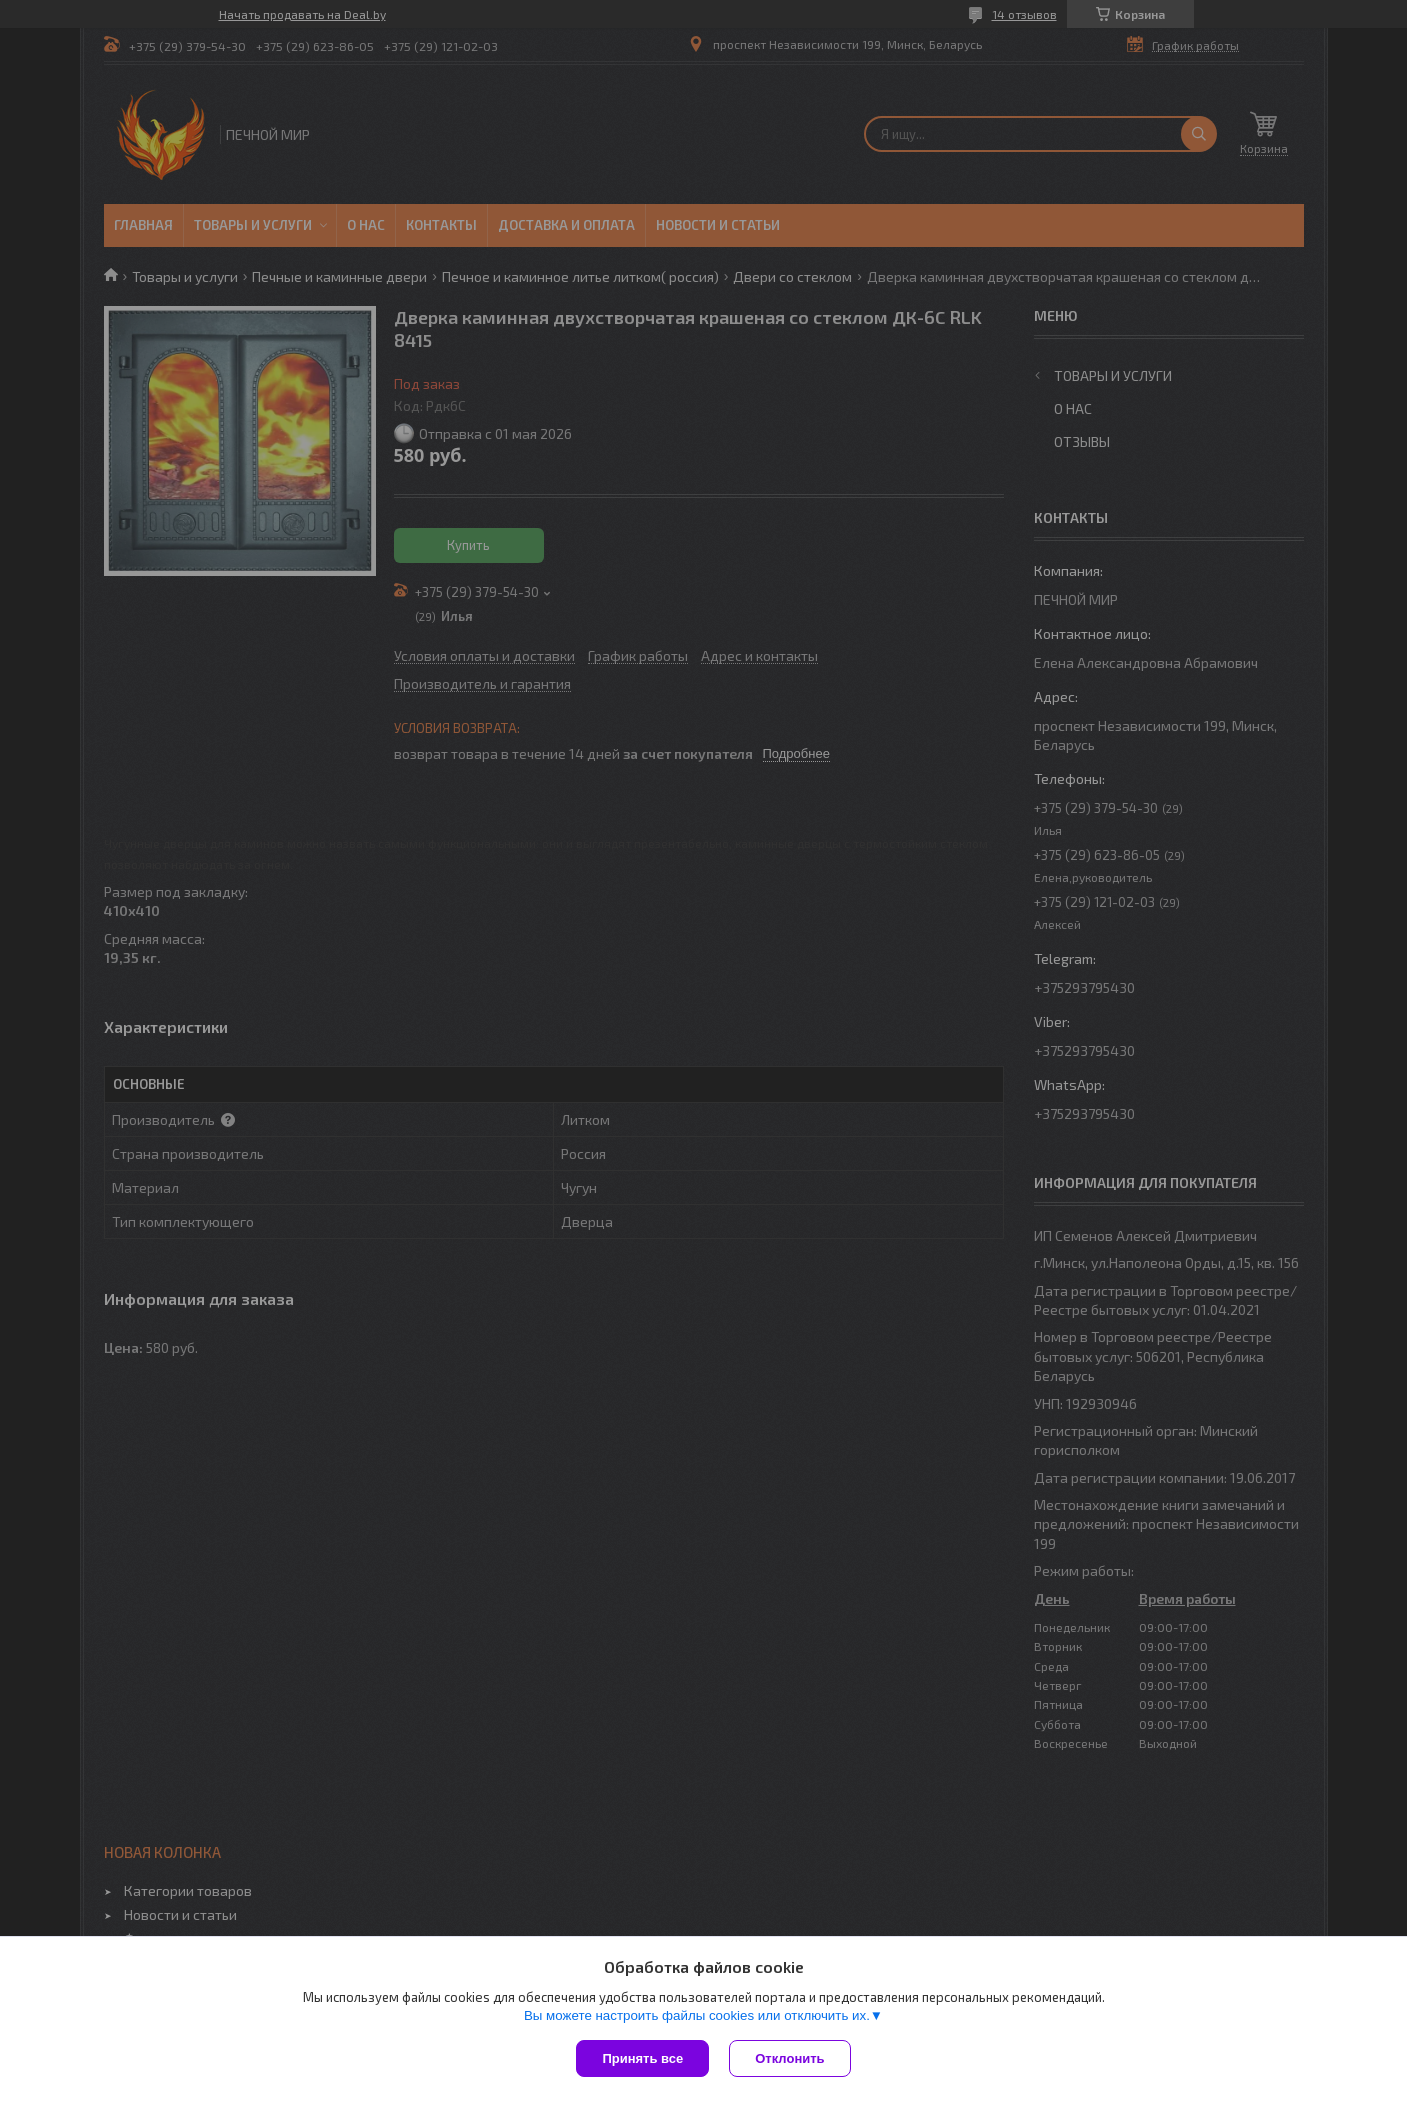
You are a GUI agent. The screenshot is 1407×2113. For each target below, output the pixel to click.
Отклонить (789, 2058)
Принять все (642, 2058)
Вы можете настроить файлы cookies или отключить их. (697, 2015)
